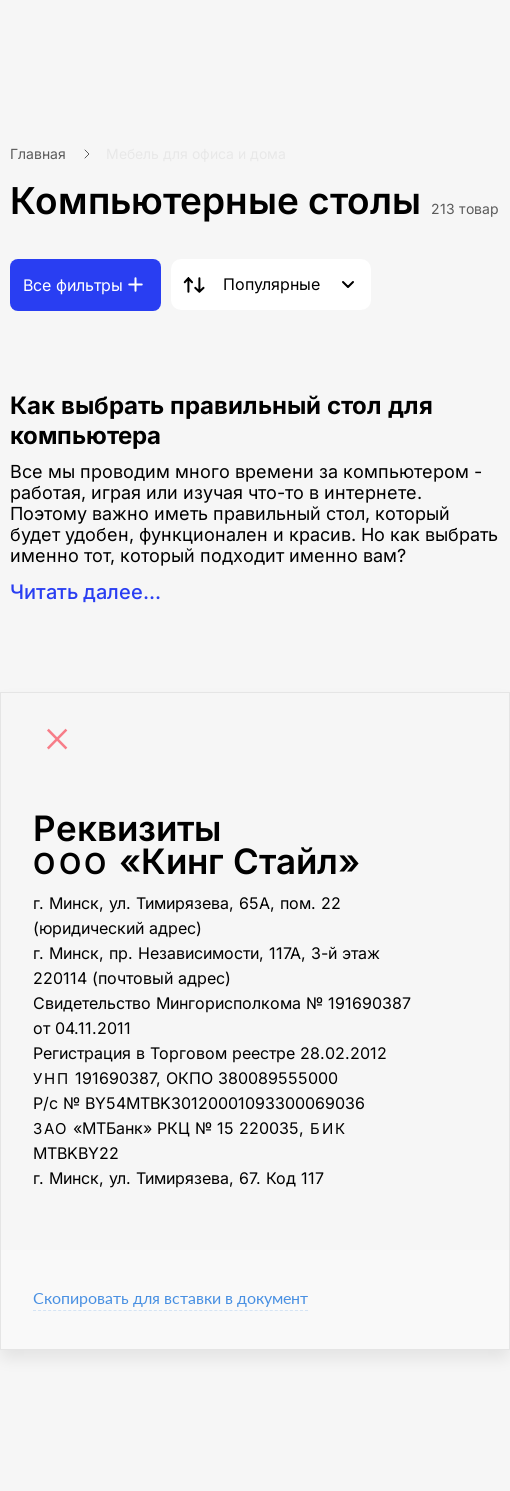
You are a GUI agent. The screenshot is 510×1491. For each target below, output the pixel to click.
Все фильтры (73, 285)
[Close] (62, 742)
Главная (38, 153)
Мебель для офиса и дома (196, 153)
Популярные (271, 284)
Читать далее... (85, 592)
